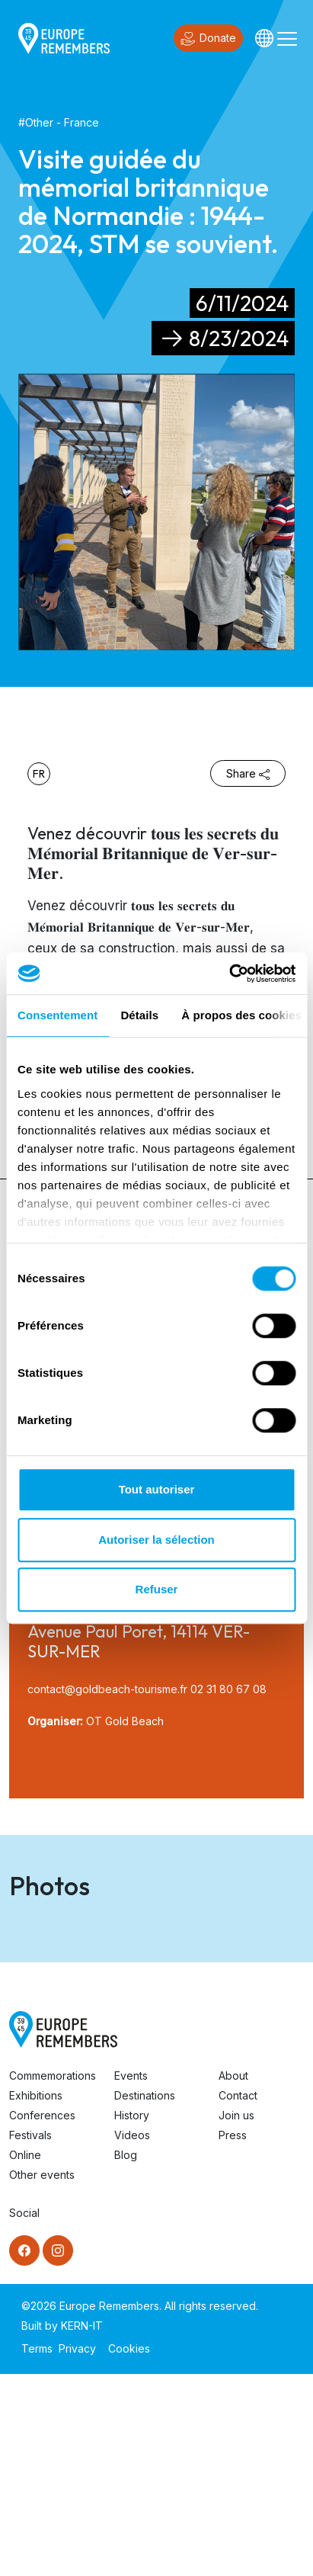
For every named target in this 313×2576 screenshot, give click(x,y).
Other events (42, 2376)
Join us (236, 2317)
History (131, 2317)
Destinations (144, 2297)
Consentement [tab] (57, 1015)
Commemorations (52, 2277)
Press (233, 2337)
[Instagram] (58, 2452)
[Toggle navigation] (287, 38)
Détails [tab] (139, 1015)
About (233, 2277)
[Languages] (264, 38)
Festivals (30, 2337)
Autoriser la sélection (156, 1539)
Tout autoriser (157, 1489)
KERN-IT (82, 2527)
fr (39, 774)
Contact (238, 2297)
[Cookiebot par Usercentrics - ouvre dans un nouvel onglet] (228, 973)
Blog (125, 2356)
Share (248, 773)
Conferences (42, 2317)
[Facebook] (24, 2452)
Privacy (77, 2550)
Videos (132, 2337)
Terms (37, 2550)
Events (131, 2277)
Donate (208, 39)
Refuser (157, 1589)
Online (25, 2356)
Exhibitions (35, 2297)
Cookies (129, 2550)
